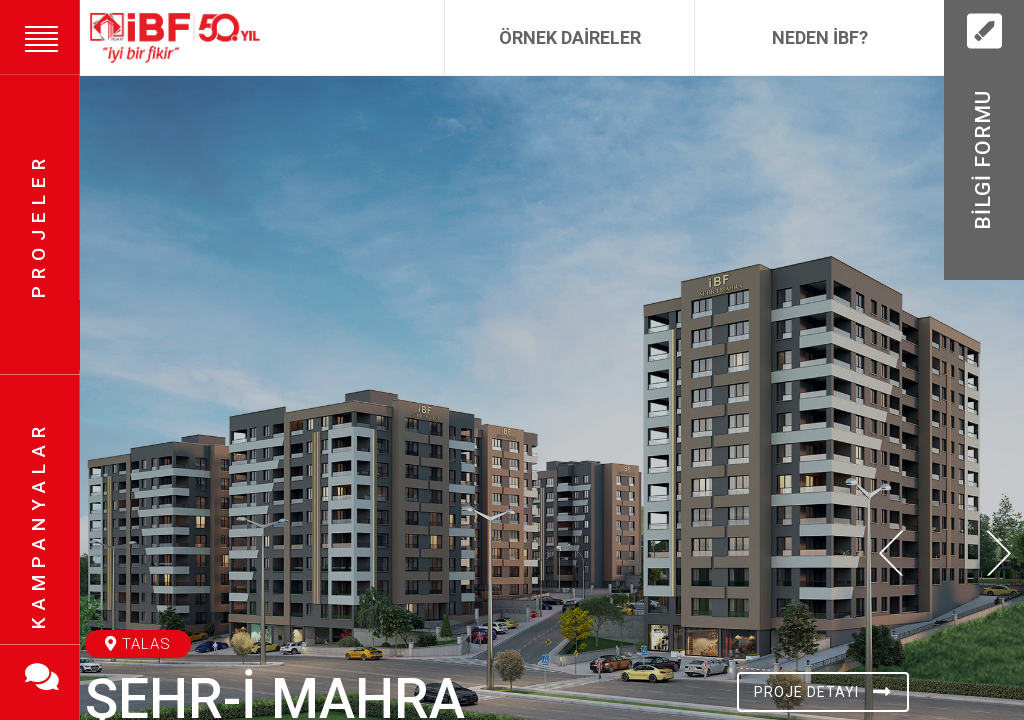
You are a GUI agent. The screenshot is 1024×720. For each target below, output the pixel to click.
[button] (891, 677)
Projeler (38, 225)
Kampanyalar (38, 525)
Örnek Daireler (570, 37)
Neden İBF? (820, 37)
